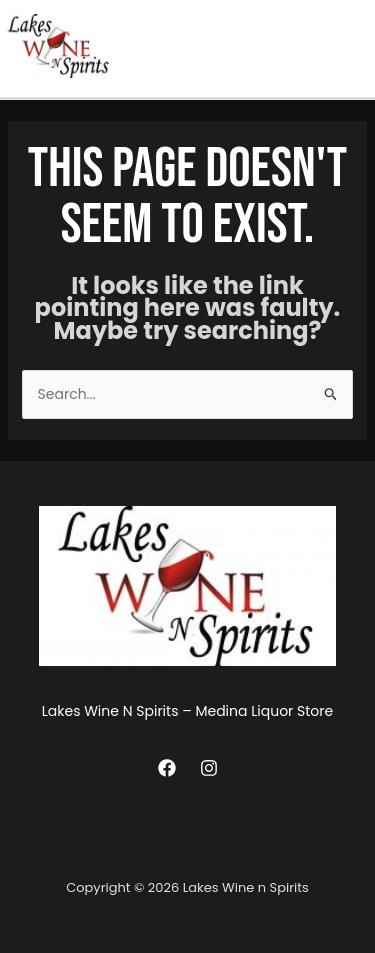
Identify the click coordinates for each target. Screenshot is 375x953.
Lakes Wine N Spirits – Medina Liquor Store (187, 711)
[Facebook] (167, 768)
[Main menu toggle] (354, 45)
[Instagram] (209, 768)
